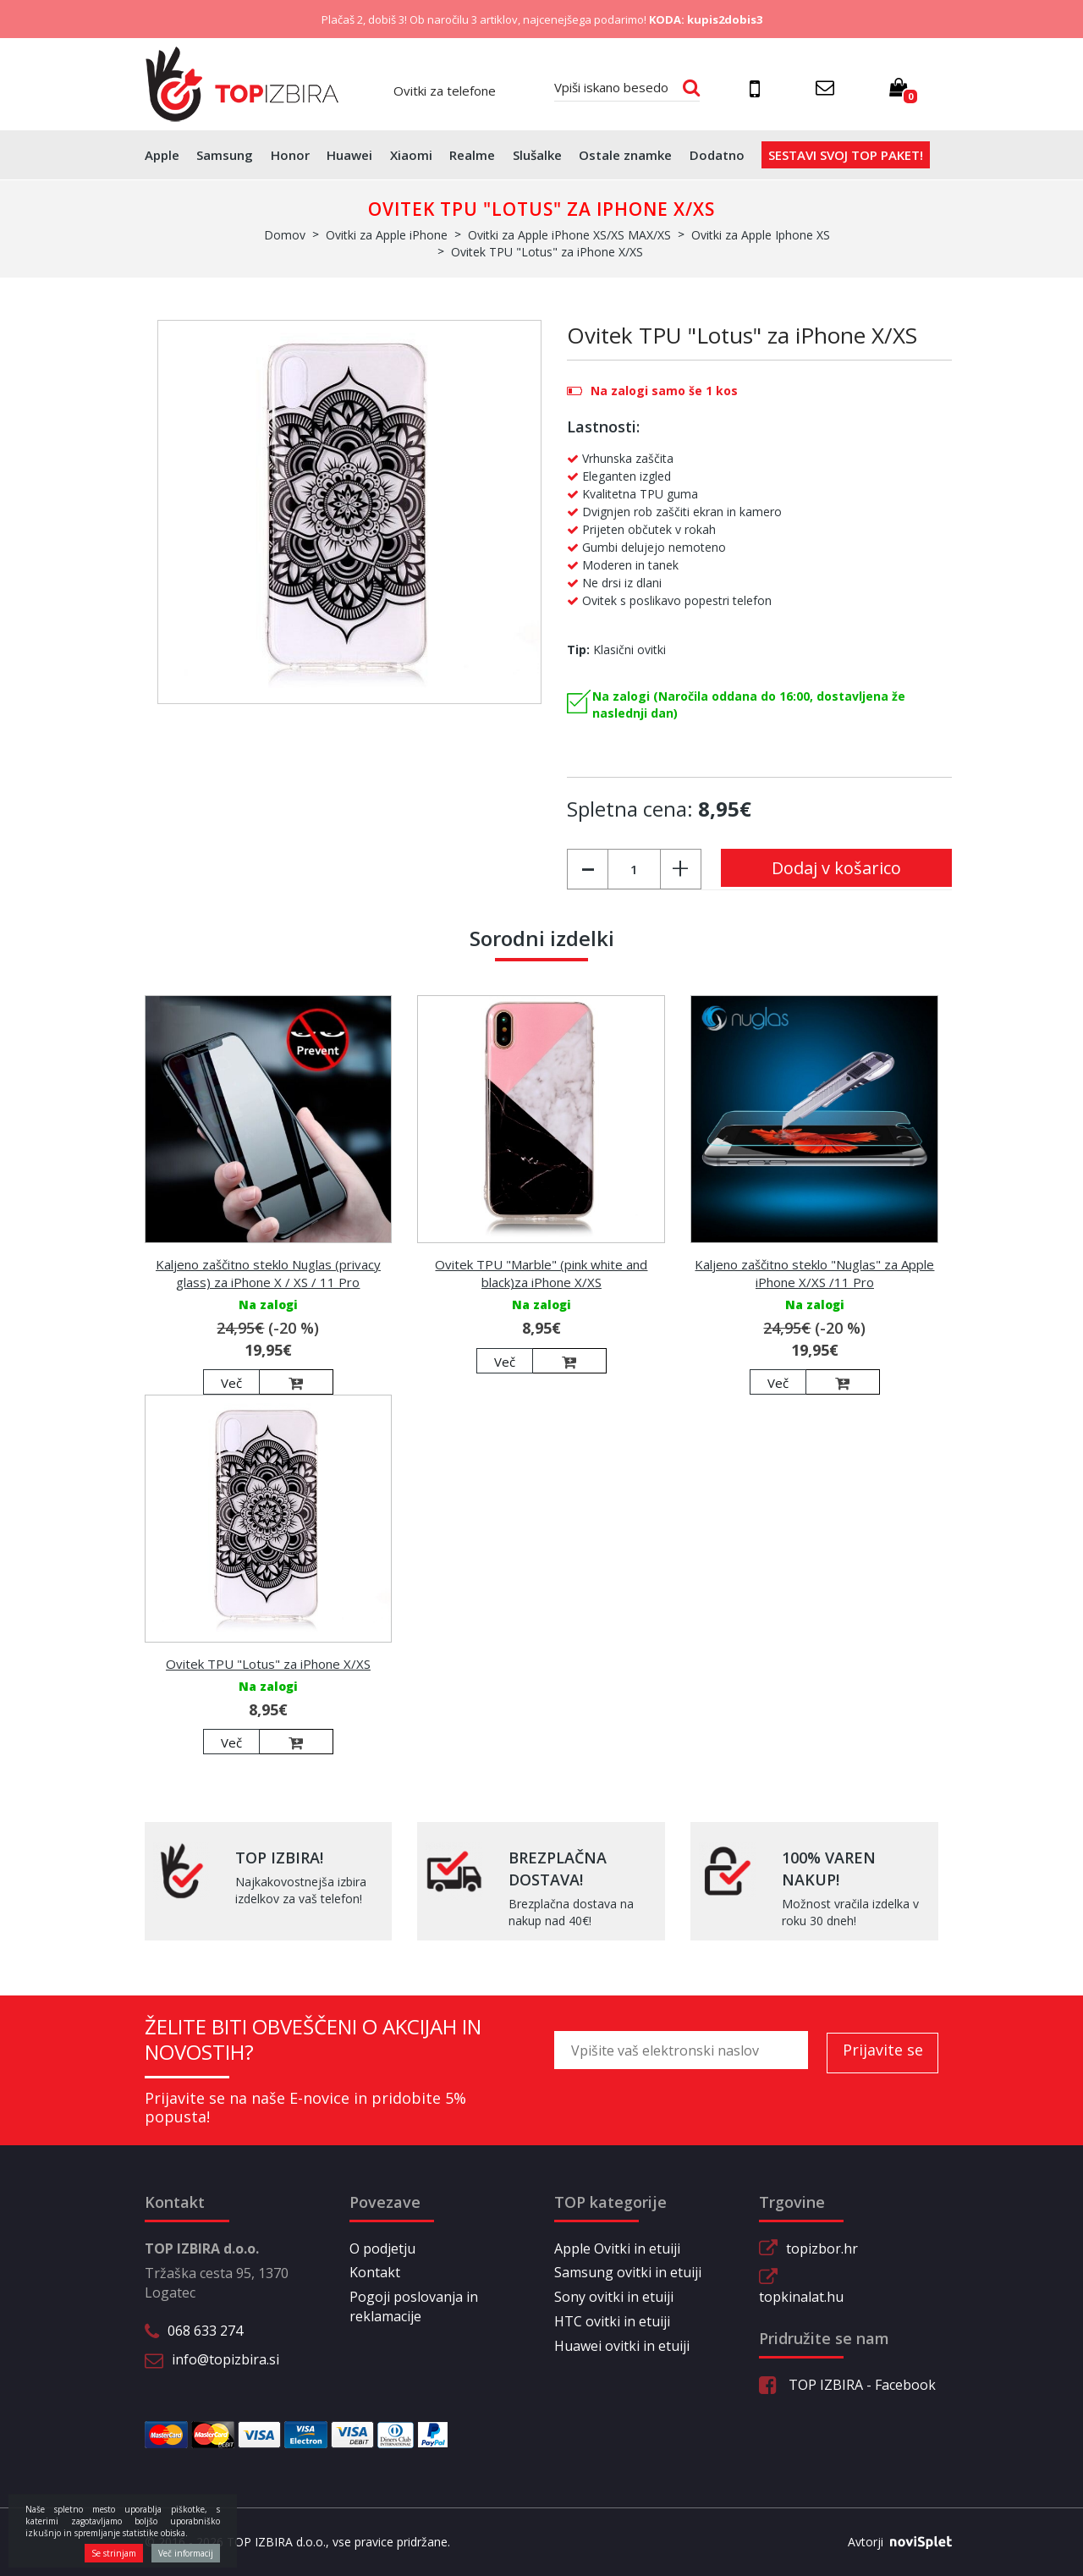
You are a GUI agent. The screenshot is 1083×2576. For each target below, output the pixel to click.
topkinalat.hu (801, 2296)
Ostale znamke (625, 154)
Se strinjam (113, 2553)
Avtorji (893, 2542)
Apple (162, 154)
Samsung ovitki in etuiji (627, 2272)
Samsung (224, 154)
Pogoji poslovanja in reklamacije (413, 2306)
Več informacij (185, 2553)
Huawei (349, 154)
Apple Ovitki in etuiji (617, 2248)
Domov (284, 235)
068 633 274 (205, 2330)
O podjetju (382, 2248)
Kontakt (374, 2272)
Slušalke (537, 154)
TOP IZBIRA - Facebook (847, 2384)
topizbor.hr (822, 2248)
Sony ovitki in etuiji (613, 2296)
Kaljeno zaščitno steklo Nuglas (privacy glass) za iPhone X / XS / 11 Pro (268, 1273)
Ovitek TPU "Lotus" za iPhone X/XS (268, 1663)
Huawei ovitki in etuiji (622, 2346)
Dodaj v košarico (836, 867)
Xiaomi (411, 154)
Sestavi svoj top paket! (845, 154)
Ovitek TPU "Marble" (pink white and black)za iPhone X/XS (541, 1273)
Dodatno (717, 154)
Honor (290, 154)
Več (231, 1382)
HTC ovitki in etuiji (612, 2321)
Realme (472, 154)
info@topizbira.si (225, 2359)
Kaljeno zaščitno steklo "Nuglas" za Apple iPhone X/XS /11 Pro (814, 1273)
